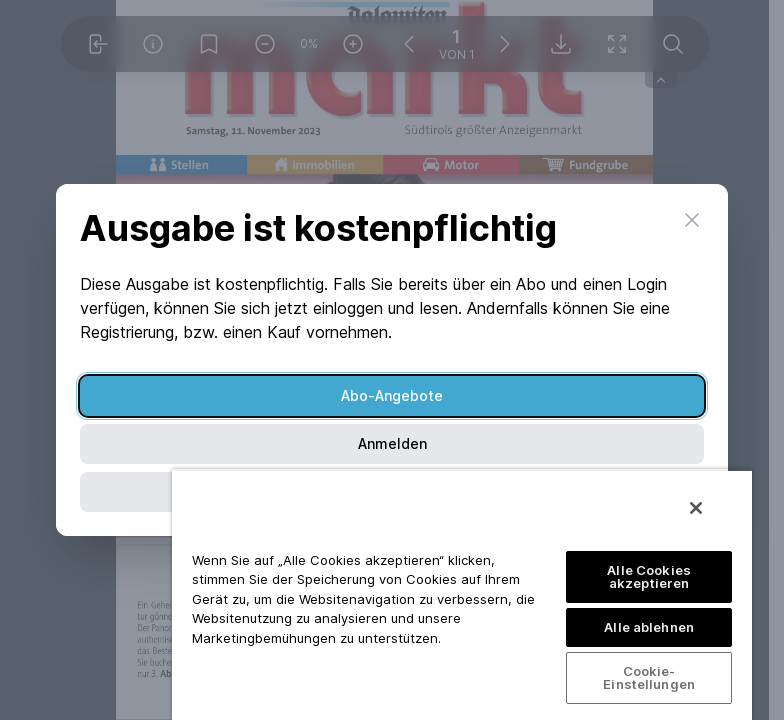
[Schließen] (696, 508)
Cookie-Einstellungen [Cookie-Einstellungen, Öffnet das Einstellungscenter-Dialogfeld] (649, 677)
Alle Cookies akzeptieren (649, 576)
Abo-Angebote (392, 395)
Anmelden (392, 443)
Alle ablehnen (649, 627)
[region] (462, 594)
